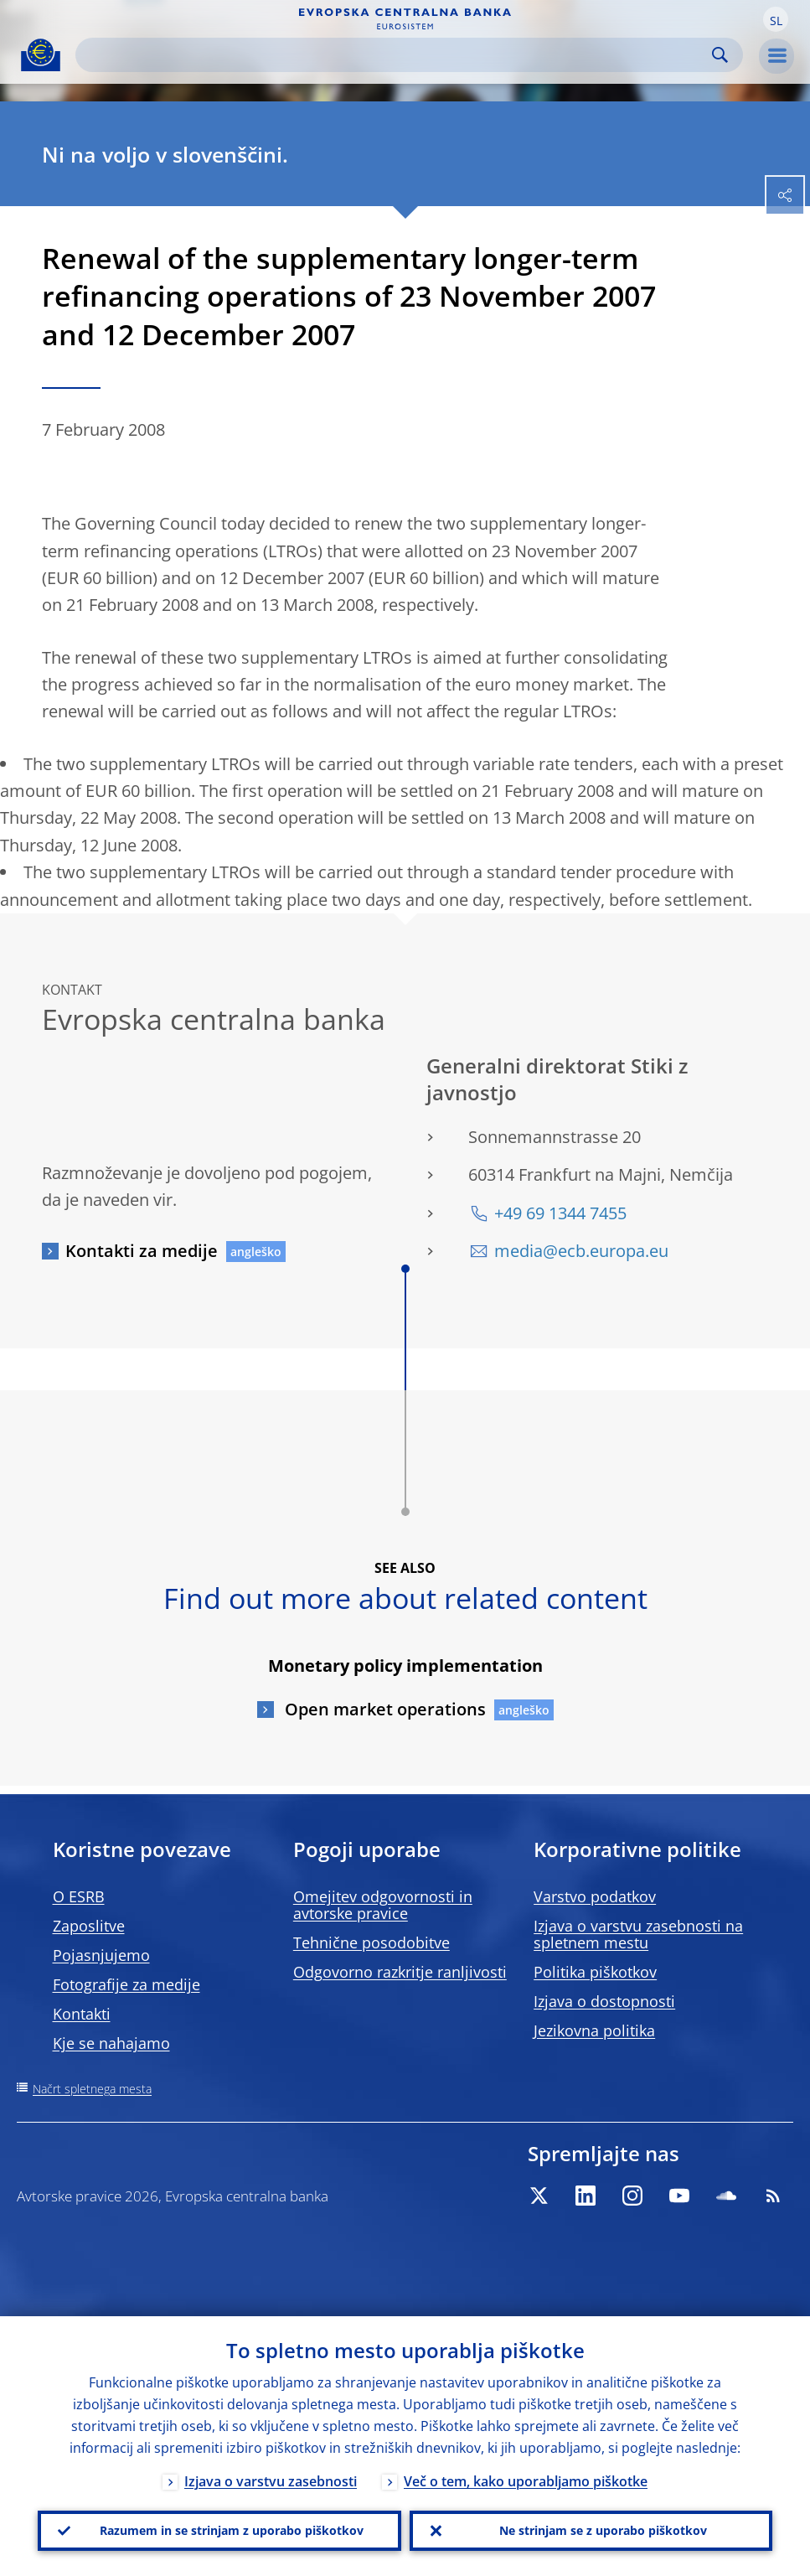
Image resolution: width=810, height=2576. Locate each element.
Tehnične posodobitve (371, 1942)
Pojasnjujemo (101, 1955)
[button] (775, 19)
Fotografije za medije (126, 1984)
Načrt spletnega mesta (92, 2089)
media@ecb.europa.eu (581, 1250)
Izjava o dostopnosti (604, 2001)
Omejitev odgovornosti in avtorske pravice (382, 1904)
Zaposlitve (89, 1926)
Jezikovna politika (594, 2030)
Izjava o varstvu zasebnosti (270, 2481)
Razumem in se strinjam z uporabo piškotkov (232, 2530)
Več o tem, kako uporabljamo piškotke (525, 2481)
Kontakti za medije (141, 1250)
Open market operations (383, 1709)
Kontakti (82, 2014)
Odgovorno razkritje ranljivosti (400, 1972)
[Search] (395, 55)
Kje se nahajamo (111, 2043)
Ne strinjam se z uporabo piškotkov (603, 2530)
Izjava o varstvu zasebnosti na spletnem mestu (638, 1934)
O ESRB (79, 1896)
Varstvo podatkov (595, 1896)
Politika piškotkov (595, 1972)
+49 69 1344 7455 (560, 1213)
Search (720, 55)
